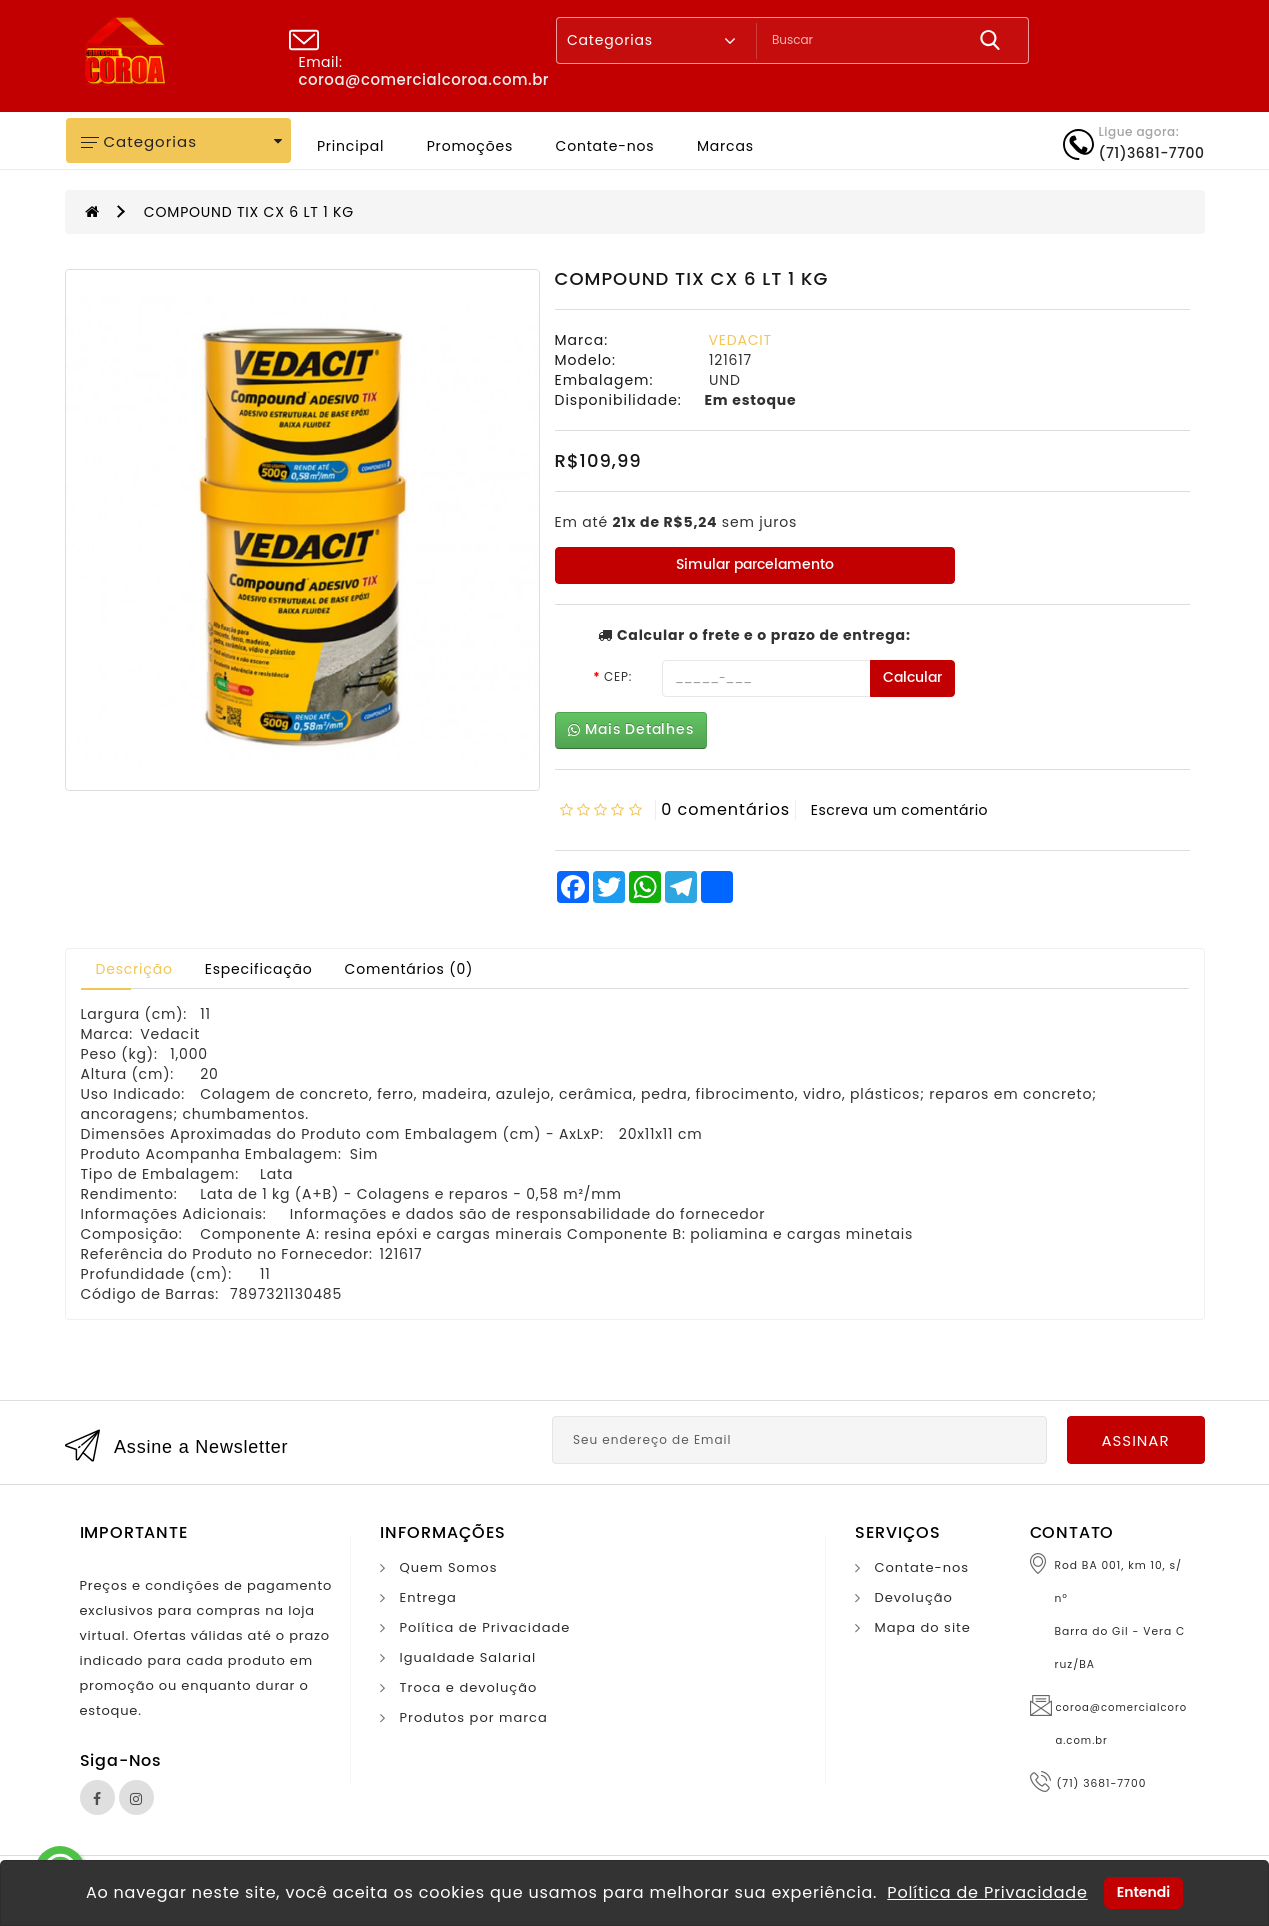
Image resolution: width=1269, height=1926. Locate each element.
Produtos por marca (474, 1717)
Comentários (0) (409, 969)
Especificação (259, 969)
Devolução (914, 1597)
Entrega (428, 1597)
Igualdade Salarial (468, 1657)
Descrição (134, 969)
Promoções (470, 146)
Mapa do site (923, 1627)
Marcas (725, 146)
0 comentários (725, 809)
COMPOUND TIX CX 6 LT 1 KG (249, 212)
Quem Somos (449, 1567)
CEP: (618, 676)
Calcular (912, 677)
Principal (350, 146)
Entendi (1143, 1892)
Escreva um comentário (899, 810)
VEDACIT (740, 340)
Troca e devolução (469, 1687)
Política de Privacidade (485, 1627)
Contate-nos (605, 146)
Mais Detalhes (631, 729)
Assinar (1135, 1440)
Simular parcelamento (755, 564)
